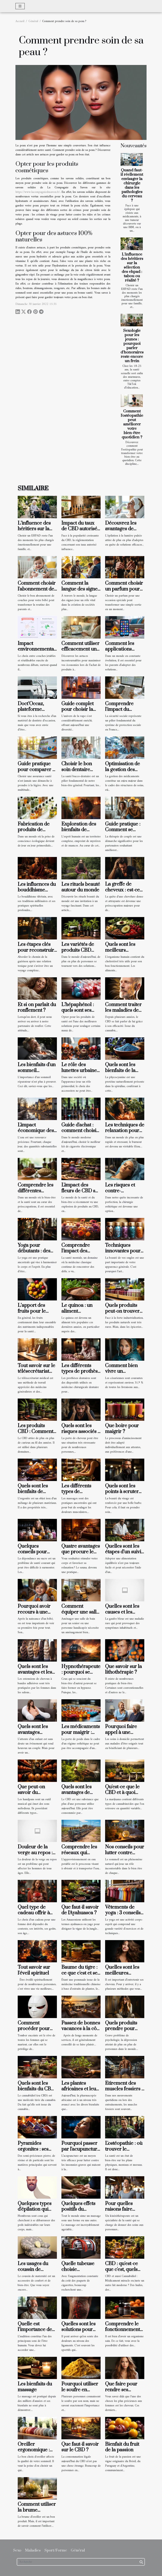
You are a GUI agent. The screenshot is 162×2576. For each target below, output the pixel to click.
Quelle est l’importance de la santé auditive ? (37, 2330)
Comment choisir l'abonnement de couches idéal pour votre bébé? (37, 592)
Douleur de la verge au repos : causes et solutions (35, 1855)
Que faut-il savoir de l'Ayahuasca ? (80, 1910)
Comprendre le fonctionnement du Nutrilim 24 (122, 2330)
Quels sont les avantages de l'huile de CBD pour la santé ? (77, 1795)
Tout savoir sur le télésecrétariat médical (36, 1371)
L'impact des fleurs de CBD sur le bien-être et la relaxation (80, 1193)
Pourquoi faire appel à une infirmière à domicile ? (121, 1735)
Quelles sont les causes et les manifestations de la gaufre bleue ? (124, 1615)
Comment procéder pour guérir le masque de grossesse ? (36, 2031)
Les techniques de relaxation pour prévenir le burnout (124, 1133)
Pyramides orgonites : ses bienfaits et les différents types (34, 2152)
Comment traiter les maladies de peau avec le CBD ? (123, 1013)
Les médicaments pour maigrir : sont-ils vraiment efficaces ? (80, 1735)
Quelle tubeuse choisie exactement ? (77, 2269)
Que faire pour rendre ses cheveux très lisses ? (121, 2392)
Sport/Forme (55, 2550)
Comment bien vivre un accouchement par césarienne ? (123, 1374)
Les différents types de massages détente (80, 1492)
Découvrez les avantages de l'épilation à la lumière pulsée (121, 531)
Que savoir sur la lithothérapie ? (123, 1669)
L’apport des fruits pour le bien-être (32, 1311)
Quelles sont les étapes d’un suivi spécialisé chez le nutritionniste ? (124, 1555)
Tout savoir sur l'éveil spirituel (34, 1970)
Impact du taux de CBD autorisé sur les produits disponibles (79, 531)
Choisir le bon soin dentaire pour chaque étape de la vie (77, 772)
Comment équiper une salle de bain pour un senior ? (80, 1615)
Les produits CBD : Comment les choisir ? (35, 1431)
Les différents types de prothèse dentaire (80, 1371)
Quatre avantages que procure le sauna (80, 1552)
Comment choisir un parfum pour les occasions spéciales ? (124, 592)
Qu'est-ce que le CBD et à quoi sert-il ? (122, 1793)
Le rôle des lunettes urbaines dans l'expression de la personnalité (80, 1073)
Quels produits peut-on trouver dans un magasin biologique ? (123, 1314)
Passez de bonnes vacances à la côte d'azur (81, 2029)
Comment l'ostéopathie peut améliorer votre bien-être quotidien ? (132, 424)
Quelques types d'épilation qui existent (34, 2209)
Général (33, 21)
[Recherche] (81, 2562)
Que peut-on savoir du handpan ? (31, 1793)
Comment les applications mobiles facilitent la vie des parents (124, 652)
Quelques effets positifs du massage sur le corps (78, 2212)
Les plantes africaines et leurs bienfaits (80, 2089)
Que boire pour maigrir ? (122, 1429)
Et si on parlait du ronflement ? (37, 1007)
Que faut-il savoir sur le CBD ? (80, 2447)
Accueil (19, 21)
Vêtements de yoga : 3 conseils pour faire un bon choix (124, 1915)
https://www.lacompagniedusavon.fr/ (37, 192)
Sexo (17, 2550)
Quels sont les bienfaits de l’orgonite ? (33, 1492)
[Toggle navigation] (20, 6)
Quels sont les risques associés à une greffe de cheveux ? (80, 1434)
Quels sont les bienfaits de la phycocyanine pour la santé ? (121, 1073)
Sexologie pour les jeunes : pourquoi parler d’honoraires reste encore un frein (132, 345)
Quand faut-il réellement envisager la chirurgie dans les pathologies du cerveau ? (132, 185)
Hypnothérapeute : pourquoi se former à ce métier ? (80, 1675)
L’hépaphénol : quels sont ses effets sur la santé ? (77, 1013)
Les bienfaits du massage (35, 2387)
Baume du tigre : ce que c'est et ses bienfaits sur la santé (80, 1976)
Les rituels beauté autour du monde (80, 887)
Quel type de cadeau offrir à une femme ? (34, 1913)
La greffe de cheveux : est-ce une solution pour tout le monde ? (124, 892)
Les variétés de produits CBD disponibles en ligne (77, 953)
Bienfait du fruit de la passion (122, 2447)
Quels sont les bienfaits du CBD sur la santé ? (36, 2089)
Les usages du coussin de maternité (33, 2269)
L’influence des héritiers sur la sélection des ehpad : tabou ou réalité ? (132, 267)
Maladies (33, 2550)
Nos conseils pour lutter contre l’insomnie (124, 1853)
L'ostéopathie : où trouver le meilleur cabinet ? (123, 2152)
